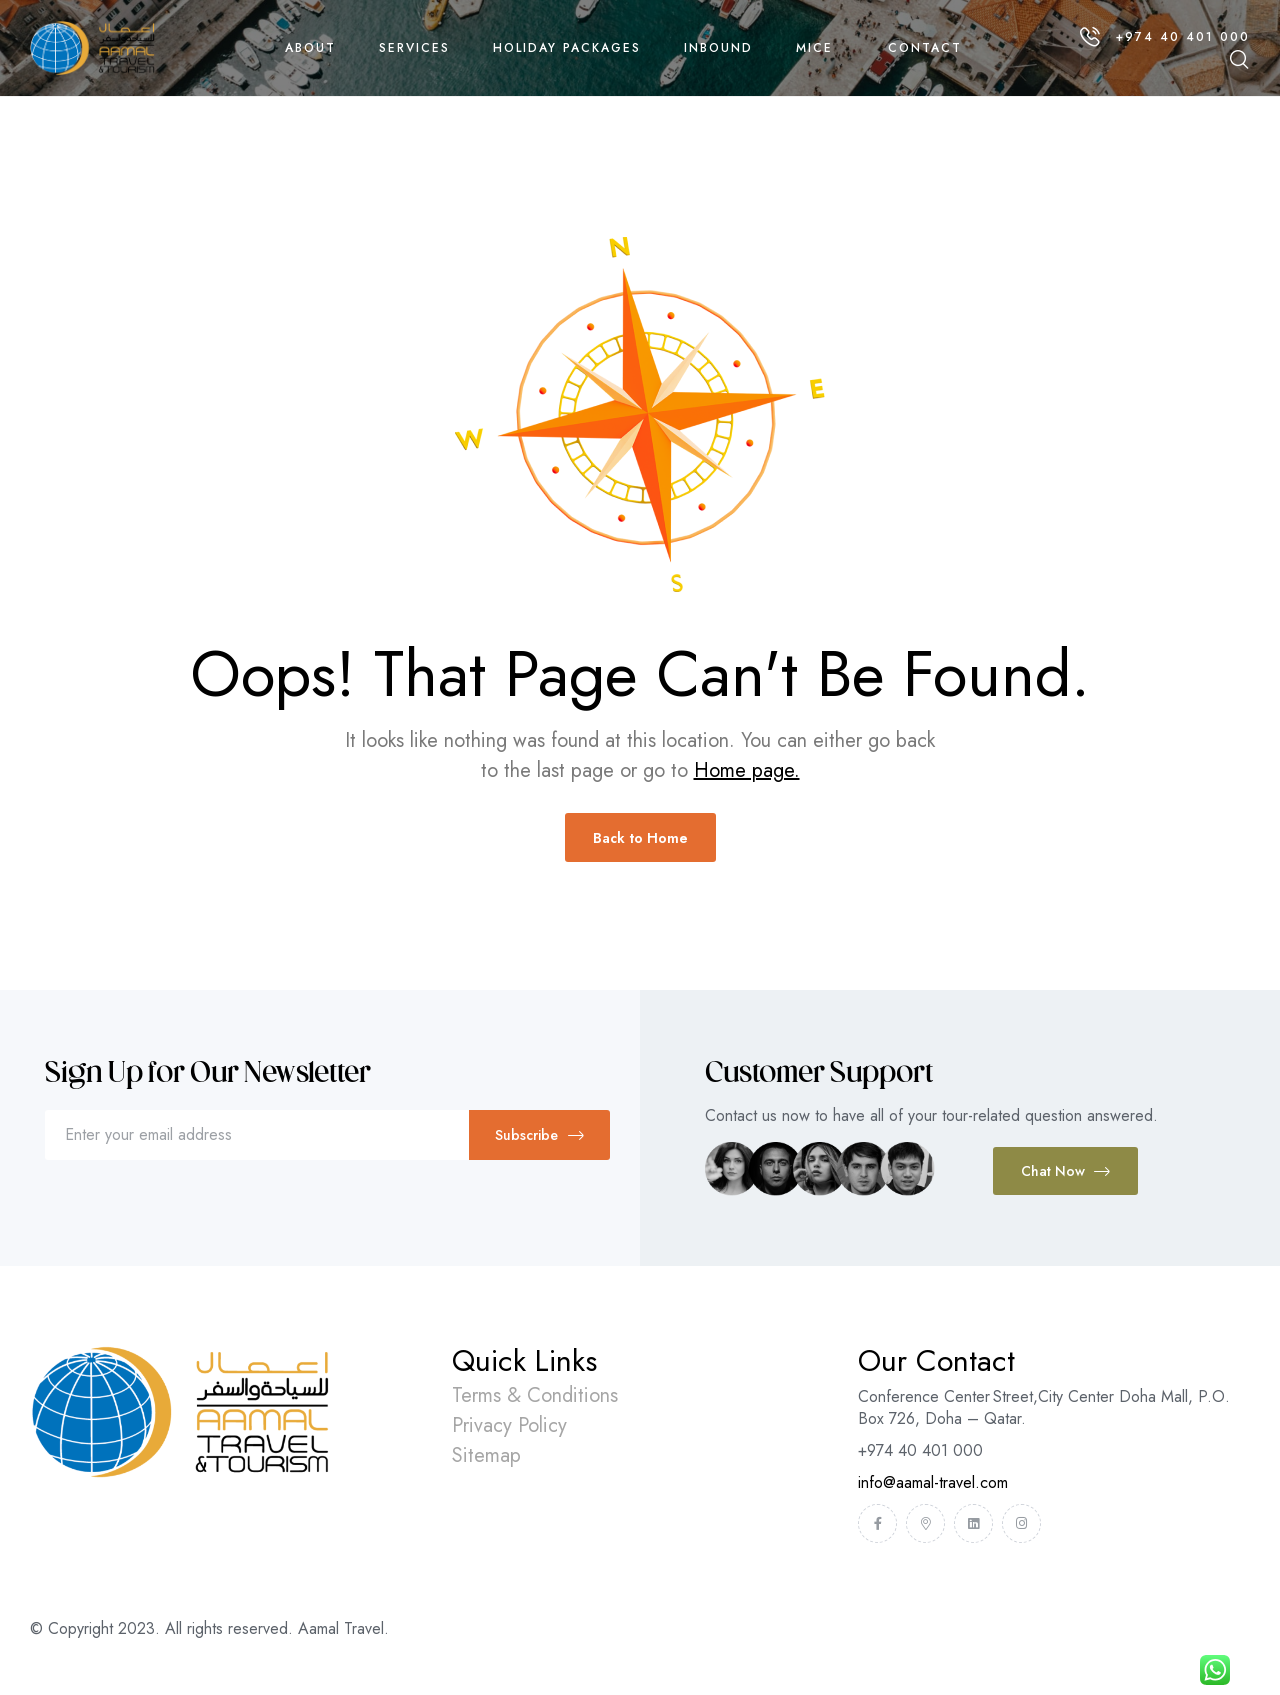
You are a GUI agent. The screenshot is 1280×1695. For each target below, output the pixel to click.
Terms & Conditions (535, 1395)
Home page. (747, 770)
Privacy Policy (509, 1425)
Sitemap (486, 1455)
